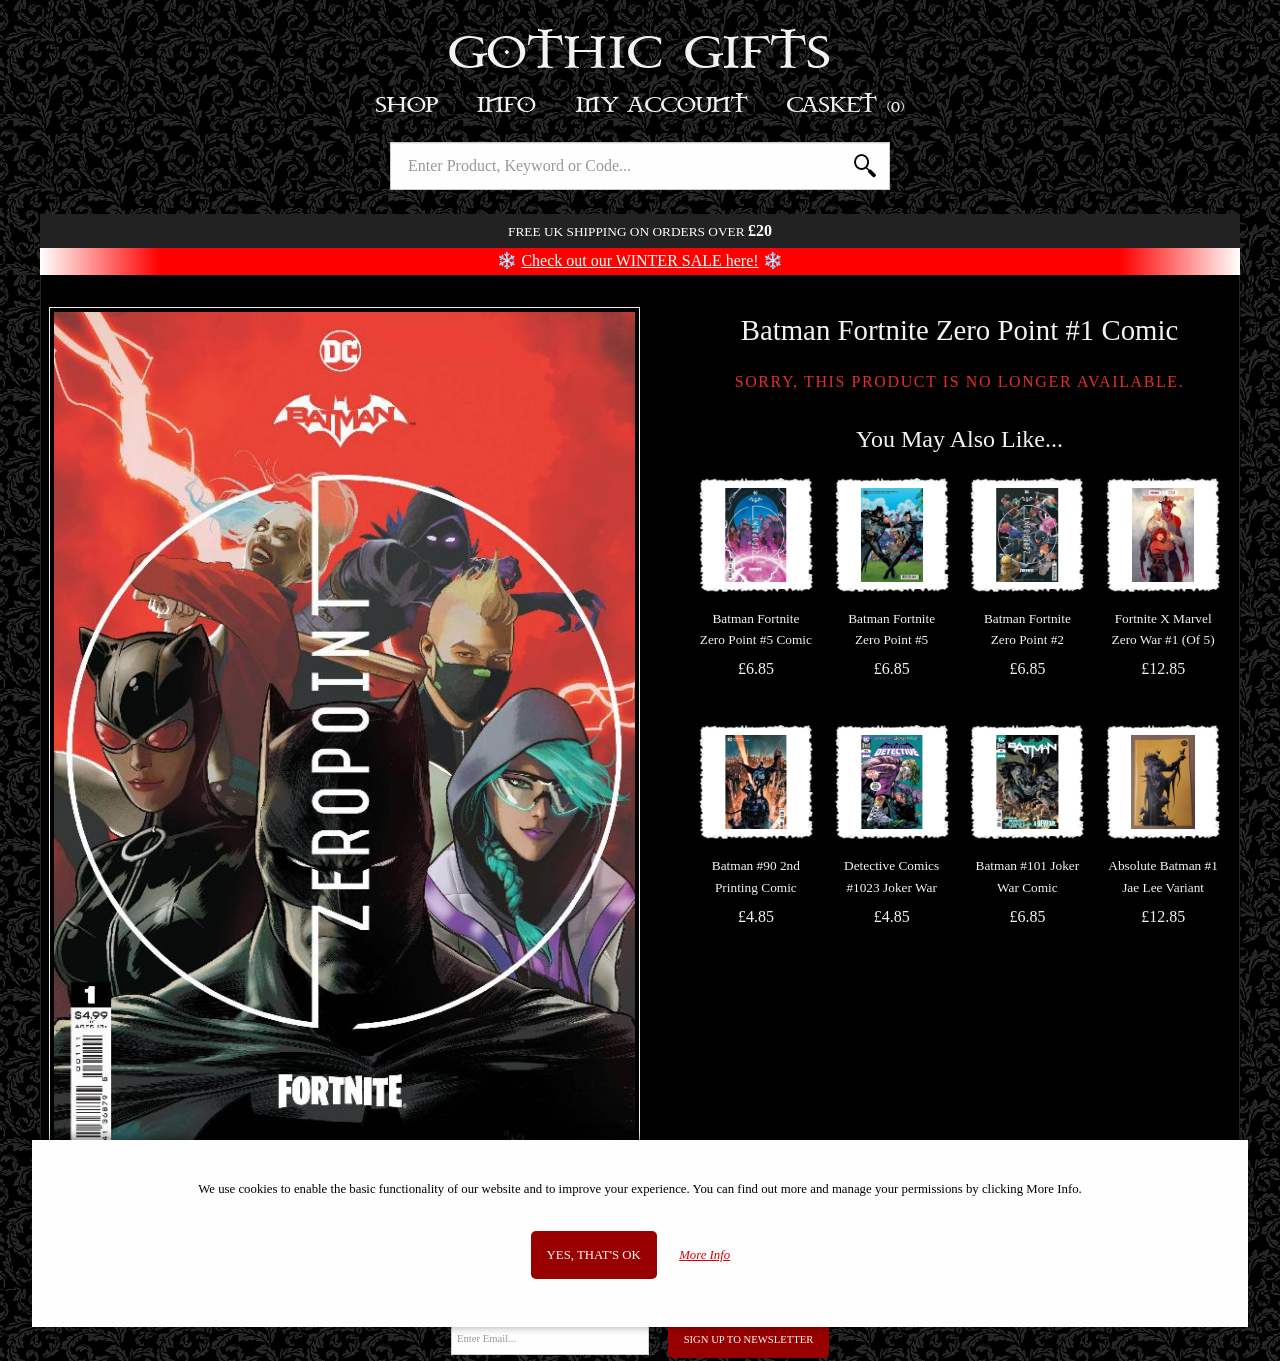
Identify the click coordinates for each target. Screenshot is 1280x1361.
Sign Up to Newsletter (749, 1339)
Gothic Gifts (640, 55)
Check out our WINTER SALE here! (639, 260)
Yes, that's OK (594, 1255)
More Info (704, 1255)
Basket (846, 105)
